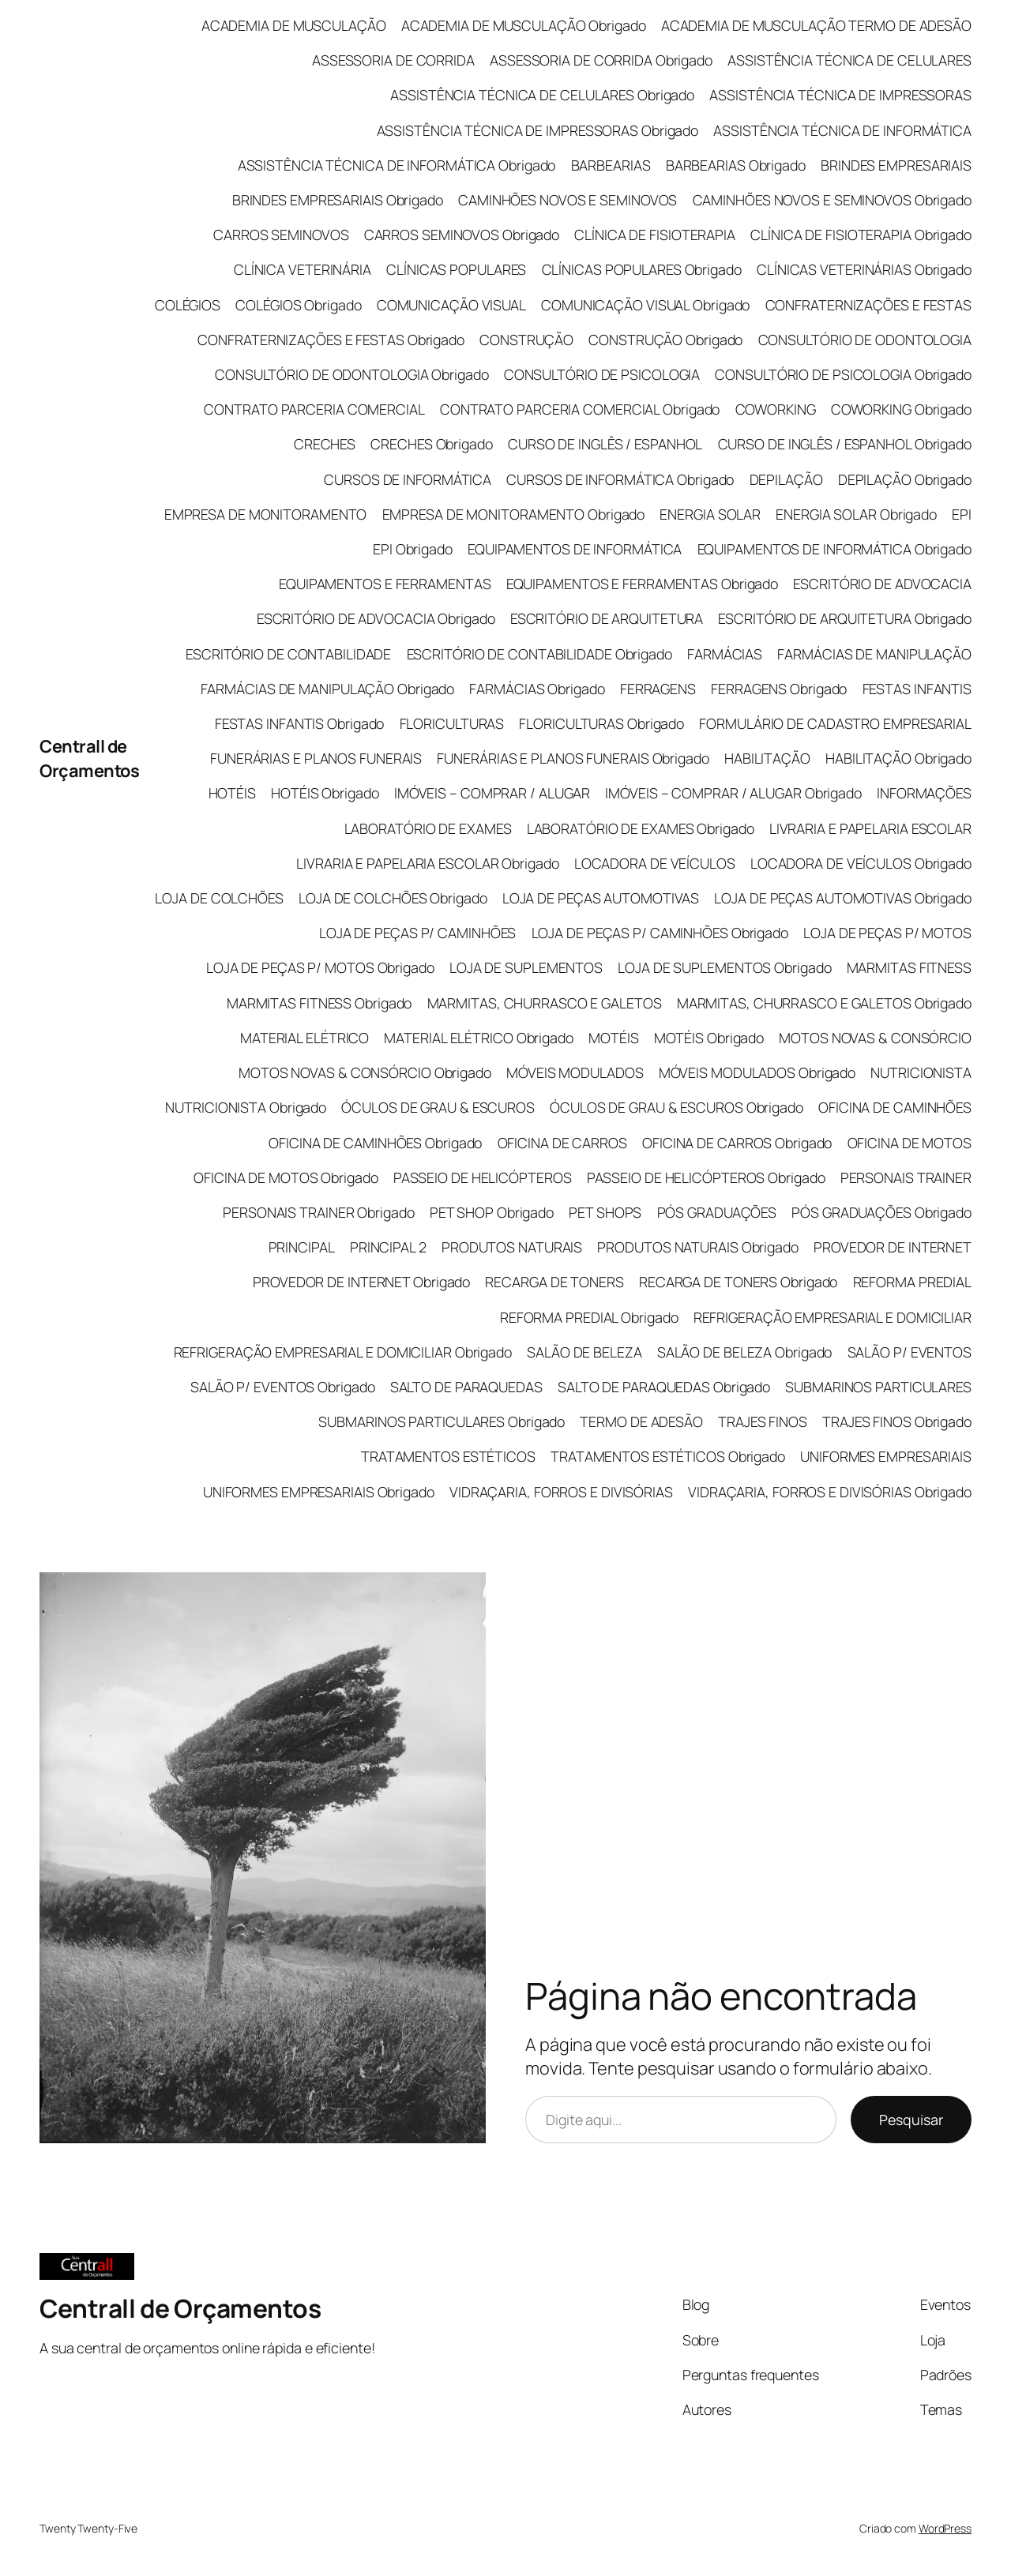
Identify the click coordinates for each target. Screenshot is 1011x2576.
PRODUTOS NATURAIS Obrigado (697, 1246)
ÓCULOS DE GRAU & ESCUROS (438, 1107)
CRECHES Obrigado (431, 443)
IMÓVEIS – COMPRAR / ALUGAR (492, 792)
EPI (962, 514)
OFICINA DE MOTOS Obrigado (286, 1177)
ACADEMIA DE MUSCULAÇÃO (293, 25)
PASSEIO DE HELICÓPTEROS (482, 1177)
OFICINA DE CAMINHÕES (895, 1107)
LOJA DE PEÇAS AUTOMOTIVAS (601, 897)
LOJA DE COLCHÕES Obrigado (393, 897)
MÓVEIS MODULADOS (574, 1072)
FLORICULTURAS (452, 723)
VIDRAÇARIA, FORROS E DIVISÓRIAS (561, 1491)
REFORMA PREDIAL (912, 1281)
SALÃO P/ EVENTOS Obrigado (282, 1386)
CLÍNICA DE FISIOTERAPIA (654, 234)
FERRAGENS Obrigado (779, 688)
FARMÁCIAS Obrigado (536, 688)
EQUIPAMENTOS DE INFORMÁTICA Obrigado (834, 548)
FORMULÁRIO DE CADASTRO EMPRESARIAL (835, 723)
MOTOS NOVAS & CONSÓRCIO (875, 1037)
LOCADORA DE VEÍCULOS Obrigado (861, 863)
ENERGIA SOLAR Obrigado (856, 514)
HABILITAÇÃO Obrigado (898, 758)
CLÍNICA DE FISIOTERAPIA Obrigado (861, 234)
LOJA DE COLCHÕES (219, 897)
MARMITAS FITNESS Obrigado (319, 1002)
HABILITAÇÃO (767, 758)
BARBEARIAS (611, 165)
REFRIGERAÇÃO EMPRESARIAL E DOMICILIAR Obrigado (343, 1351)
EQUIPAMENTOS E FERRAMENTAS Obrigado (642, 583)
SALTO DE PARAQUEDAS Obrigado (664, 1386)
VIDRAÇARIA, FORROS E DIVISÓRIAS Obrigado (830, 1491)
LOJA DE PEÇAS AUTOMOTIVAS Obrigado (843, 897)
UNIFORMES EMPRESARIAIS (886, 1456)
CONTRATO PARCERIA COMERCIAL (314, 409)
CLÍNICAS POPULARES (456, 269)
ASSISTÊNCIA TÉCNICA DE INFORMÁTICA (842, 130)
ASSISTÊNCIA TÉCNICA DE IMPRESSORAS (840, 94)
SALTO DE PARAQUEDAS (466, 1386)
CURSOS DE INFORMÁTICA (407, 479)
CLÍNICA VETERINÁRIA (302, 269)
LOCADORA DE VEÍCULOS (654, 863)
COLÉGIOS (187, 304)
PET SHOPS (605, 1212)
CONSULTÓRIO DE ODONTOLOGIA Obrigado (352, 374)
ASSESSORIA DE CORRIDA (393, 60)
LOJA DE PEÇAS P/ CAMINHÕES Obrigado (660, 932)
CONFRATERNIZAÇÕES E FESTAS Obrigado (330, 339)
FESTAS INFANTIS (917, 688)
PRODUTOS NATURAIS (512, 1246)
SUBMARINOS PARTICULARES (878, 1386)
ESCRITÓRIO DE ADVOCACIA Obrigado (376, 618)
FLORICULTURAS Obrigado (601, 723)
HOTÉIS (232, 792)
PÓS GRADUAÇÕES (717, 1212)
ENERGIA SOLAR (710, 514)
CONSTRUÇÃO (526, 339)
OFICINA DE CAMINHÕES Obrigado (375, 1142)
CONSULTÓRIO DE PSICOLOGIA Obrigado (843, 374)
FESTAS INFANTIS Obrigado (300, 723)
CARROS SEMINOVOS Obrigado (462, 234)
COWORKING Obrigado (901, 409)
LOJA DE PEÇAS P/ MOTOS (887, 932)
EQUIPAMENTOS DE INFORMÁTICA (575, 548)
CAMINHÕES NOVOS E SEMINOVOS (567, 199)
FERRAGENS (658, 688)
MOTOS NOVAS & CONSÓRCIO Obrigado (365, 1072)
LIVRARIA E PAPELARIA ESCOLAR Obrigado (427, 863)
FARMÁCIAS (724, 653)
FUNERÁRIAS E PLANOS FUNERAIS (316, 758)
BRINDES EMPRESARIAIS (896, 165)
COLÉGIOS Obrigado (298, 304)
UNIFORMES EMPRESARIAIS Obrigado (318, 1491)
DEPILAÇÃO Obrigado (905, 479)
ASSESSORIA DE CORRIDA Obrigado (601, 60)
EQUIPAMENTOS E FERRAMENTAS (384, 583)
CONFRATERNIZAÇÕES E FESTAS (868, 304)
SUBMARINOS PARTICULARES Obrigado (441, 1421)
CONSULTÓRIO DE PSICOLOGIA (602, 374)
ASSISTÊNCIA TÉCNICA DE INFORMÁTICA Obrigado (397, 165)
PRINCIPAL (302, 1246)
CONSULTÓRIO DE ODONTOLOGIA (865, 339)
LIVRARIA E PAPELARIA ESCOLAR (870, 828)
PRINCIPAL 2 (388, 1246)
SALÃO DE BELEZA (584, 1351)
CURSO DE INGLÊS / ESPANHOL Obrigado (845, 443)
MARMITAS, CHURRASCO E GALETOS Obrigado (824, 1002)
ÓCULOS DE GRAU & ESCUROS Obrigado (676, 1107)
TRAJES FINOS (762, 1421)
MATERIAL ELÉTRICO (304, 1037)
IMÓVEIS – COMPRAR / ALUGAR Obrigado (733, 792)
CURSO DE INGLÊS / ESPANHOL (605, 443)
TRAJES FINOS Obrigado (897, 1421)
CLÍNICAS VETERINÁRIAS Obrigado (864, 269)
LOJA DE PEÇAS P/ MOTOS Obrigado (320, 967)
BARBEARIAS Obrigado (736, 165)
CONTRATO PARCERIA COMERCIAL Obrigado (580, 409)
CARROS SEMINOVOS (280, 234)
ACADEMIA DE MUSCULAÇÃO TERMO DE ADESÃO (816, 25)
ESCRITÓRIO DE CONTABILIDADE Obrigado (539, 653)
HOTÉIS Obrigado (325, 792)
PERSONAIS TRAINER (906, 1177)
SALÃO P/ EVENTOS (910, 1351)
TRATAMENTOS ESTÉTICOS (448, 1456)
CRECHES (324, 443)
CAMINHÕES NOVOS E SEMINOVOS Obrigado (832, 199)
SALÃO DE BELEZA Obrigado (744, 1351)
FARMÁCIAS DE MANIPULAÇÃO (874, 653)
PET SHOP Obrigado (492, 1212)
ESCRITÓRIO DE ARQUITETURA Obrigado (845, 618)
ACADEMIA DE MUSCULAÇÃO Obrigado (523, 25)
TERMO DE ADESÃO (641, 1421)
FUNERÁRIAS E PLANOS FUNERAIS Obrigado (572, 758)
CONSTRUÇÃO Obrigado (665, 339)
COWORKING (775, 409)
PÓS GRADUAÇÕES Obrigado (881, 1212)
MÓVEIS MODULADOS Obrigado (757, 1072)
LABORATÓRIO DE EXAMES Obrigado (640, 828)
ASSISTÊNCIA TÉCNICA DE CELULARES (849, 60)
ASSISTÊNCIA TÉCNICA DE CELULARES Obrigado (542, 94)
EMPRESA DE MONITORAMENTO (265, 514)
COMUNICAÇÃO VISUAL (451, 304)
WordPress (945, 2528)
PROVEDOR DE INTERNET (893, 1246)
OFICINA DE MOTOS (910, 1142)
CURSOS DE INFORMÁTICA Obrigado (620, 479)
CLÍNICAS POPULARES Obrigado (642, 269)
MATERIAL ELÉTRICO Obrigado (478, 1037)
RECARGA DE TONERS (554, 1281)
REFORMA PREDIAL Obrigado (589, 1317)
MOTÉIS (613, 1037)
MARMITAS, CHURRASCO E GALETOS (544, 1002)
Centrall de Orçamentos (89, 758)
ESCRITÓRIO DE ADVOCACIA (882, 583)
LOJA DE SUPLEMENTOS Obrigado (724, 967)
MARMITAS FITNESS (909, 967)
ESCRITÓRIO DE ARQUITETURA (607, 618)
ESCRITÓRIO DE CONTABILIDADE (288, 653)
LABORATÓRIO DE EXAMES (428, 828)
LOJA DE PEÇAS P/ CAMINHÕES (417, 932)
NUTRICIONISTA (921, 1072)
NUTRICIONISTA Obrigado (245, 1107)
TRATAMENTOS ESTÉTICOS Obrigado (668, 1456)
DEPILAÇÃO (786, 479)
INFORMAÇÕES (924, 792)
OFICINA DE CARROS (562, 1142)
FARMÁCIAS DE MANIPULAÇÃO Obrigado (328, 688)
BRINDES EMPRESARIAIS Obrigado (337, 199)
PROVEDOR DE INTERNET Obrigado (361, 1281)
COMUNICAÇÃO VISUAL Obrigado (645, 304)
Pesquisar (911, 2119)
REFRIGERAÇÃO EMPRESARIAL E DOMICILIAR (832, 1317)
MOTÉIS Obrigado (709, 1037)
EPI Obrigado (413, 548)
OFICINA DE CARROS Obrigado (737, 1142)
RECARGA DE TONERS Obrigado (738, 1281)
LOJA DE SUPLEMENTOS (526, 967)
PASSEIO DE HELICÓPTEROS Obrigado (706, 1177)
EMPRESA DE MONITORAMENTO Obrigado (513, 514)
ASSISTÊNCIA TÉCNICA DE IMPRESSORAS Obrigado (538, 130)
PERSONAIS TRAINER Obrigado (318, 1212)
